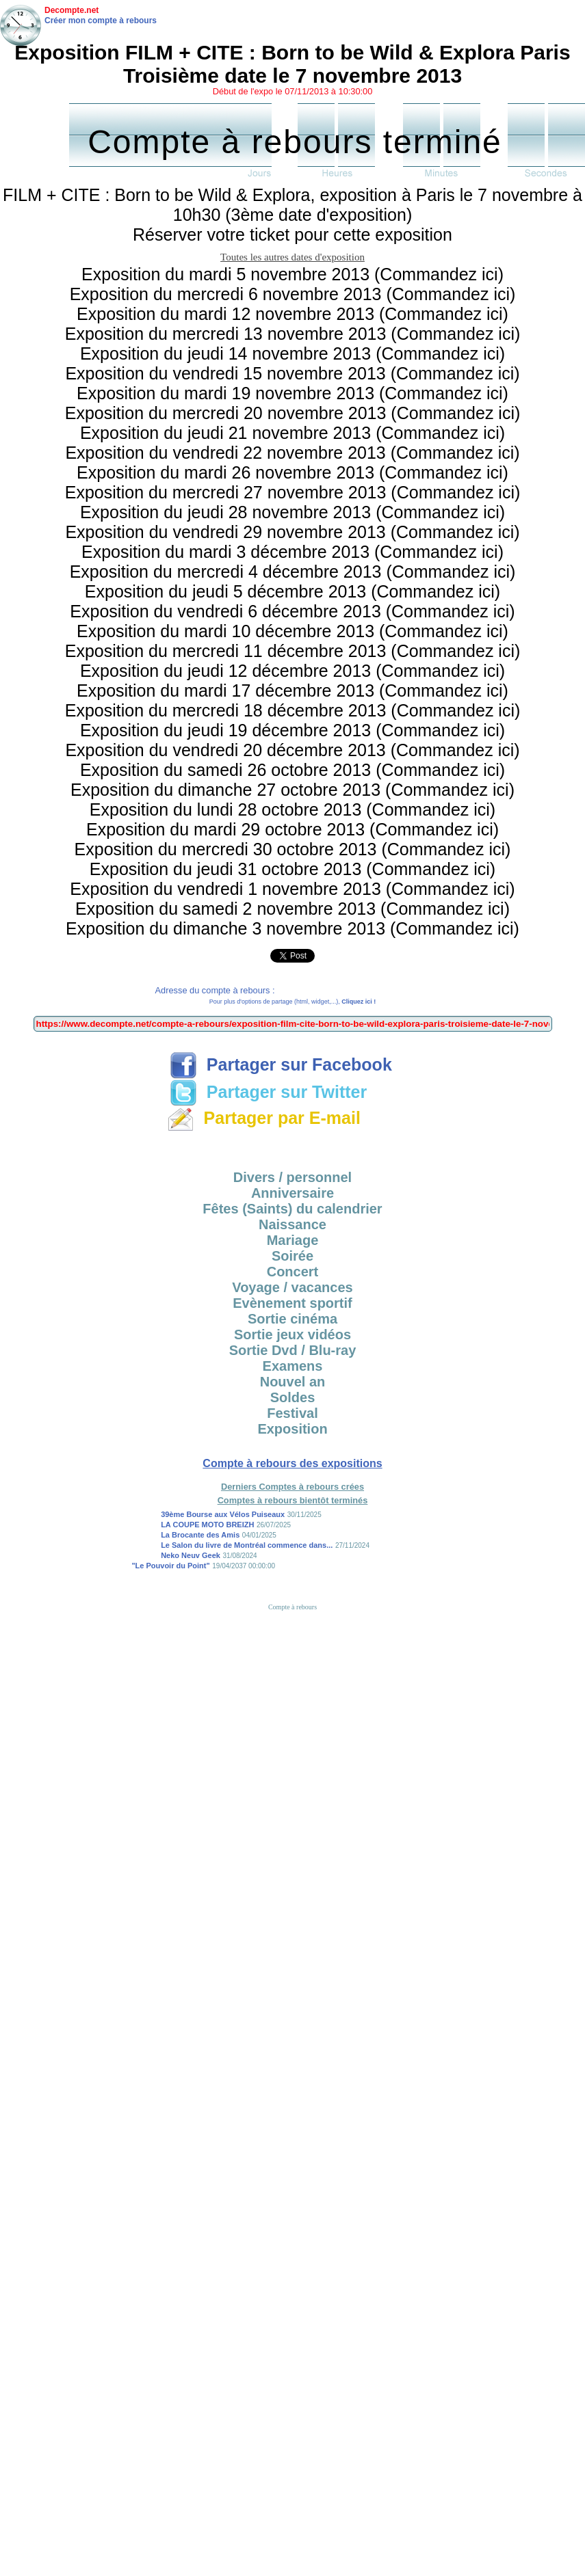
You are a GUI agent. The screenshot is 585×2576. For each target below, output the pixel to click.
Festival (292, 1413)
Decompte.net (71, 10)
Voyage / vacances (292, 1287)
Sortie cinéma (292, 1318)
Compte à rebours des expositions (292, 1463)
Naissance (292, 1224)
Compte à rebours (292, 1607)
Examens (293, 1365)
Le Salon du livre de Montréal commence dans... (247, 1545)
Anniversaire (292, 1192)
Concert (293, 1271)
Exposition (292, 1428)
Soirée (292, 1255)
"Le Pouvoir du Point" (170, 1565)
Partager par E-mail (264, 1117)
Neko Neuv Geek (190, 1555)
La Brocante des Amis (200, 1535)
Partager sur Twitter (268, 1091)
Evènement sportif (292, 1303)
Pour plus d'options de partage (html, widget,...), (292, 1001)
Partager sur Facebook (281, 1064)
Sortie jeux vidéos (292, 1334)
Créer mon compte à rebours (100, 20)
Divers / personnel (292, 1177)
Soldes (292, 1397)
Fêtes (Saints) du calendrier (292, 1208)
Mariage (293, 1240)
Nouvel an (293, 1381)
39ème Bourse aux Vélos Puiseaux (223, 1514)
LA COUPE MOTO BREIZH (207, 1524)
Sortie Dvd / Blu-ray (292, 1350)
